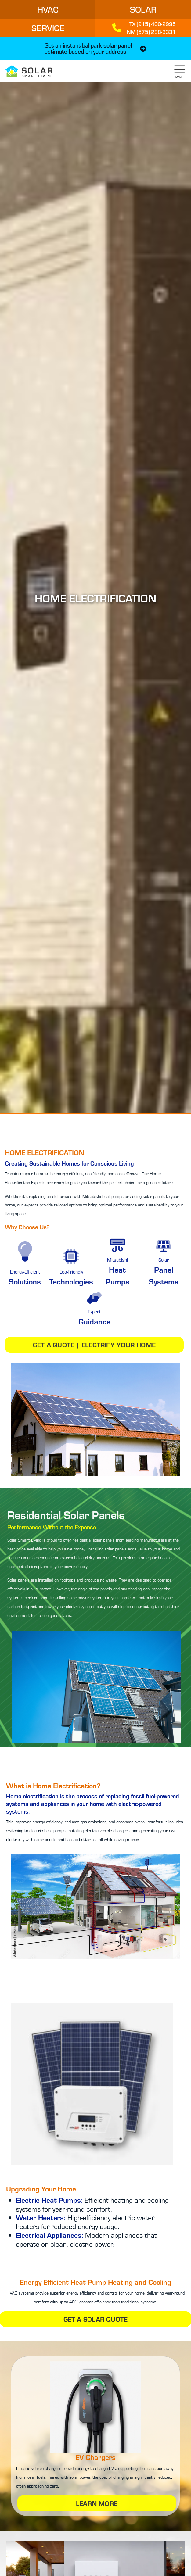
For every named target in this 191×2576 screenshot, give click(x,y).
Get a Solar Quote (95, 2318)
